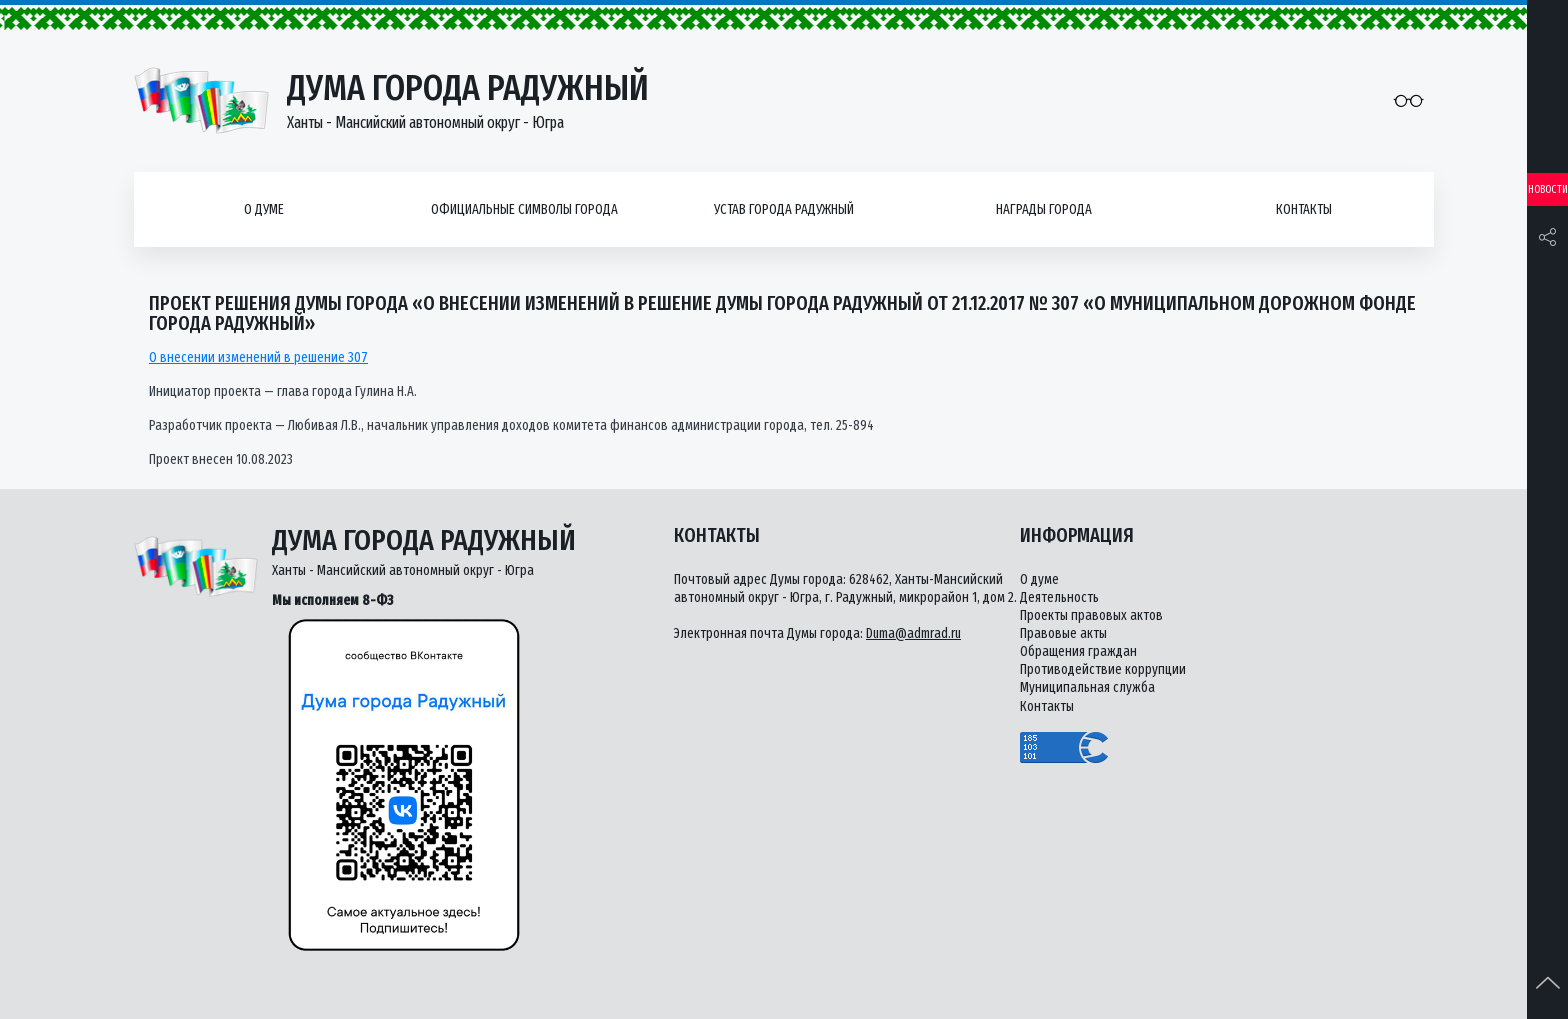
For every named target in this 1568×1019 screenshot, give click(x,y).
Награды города (1044, 209)
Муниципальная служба (1087, 687)
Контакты (1304, 209)
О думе (264, 209)
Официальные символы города (524, 209)
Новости (1548, 189)
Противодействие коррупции (1103, 669)
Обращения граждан (1078, 651)
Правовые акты (1063, 633)
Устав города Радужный (784, 209)
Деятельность (1059, 597)
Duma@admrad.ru (913, 633)
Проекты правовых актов (1091, 615)
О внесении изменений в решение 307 (258, 357)
